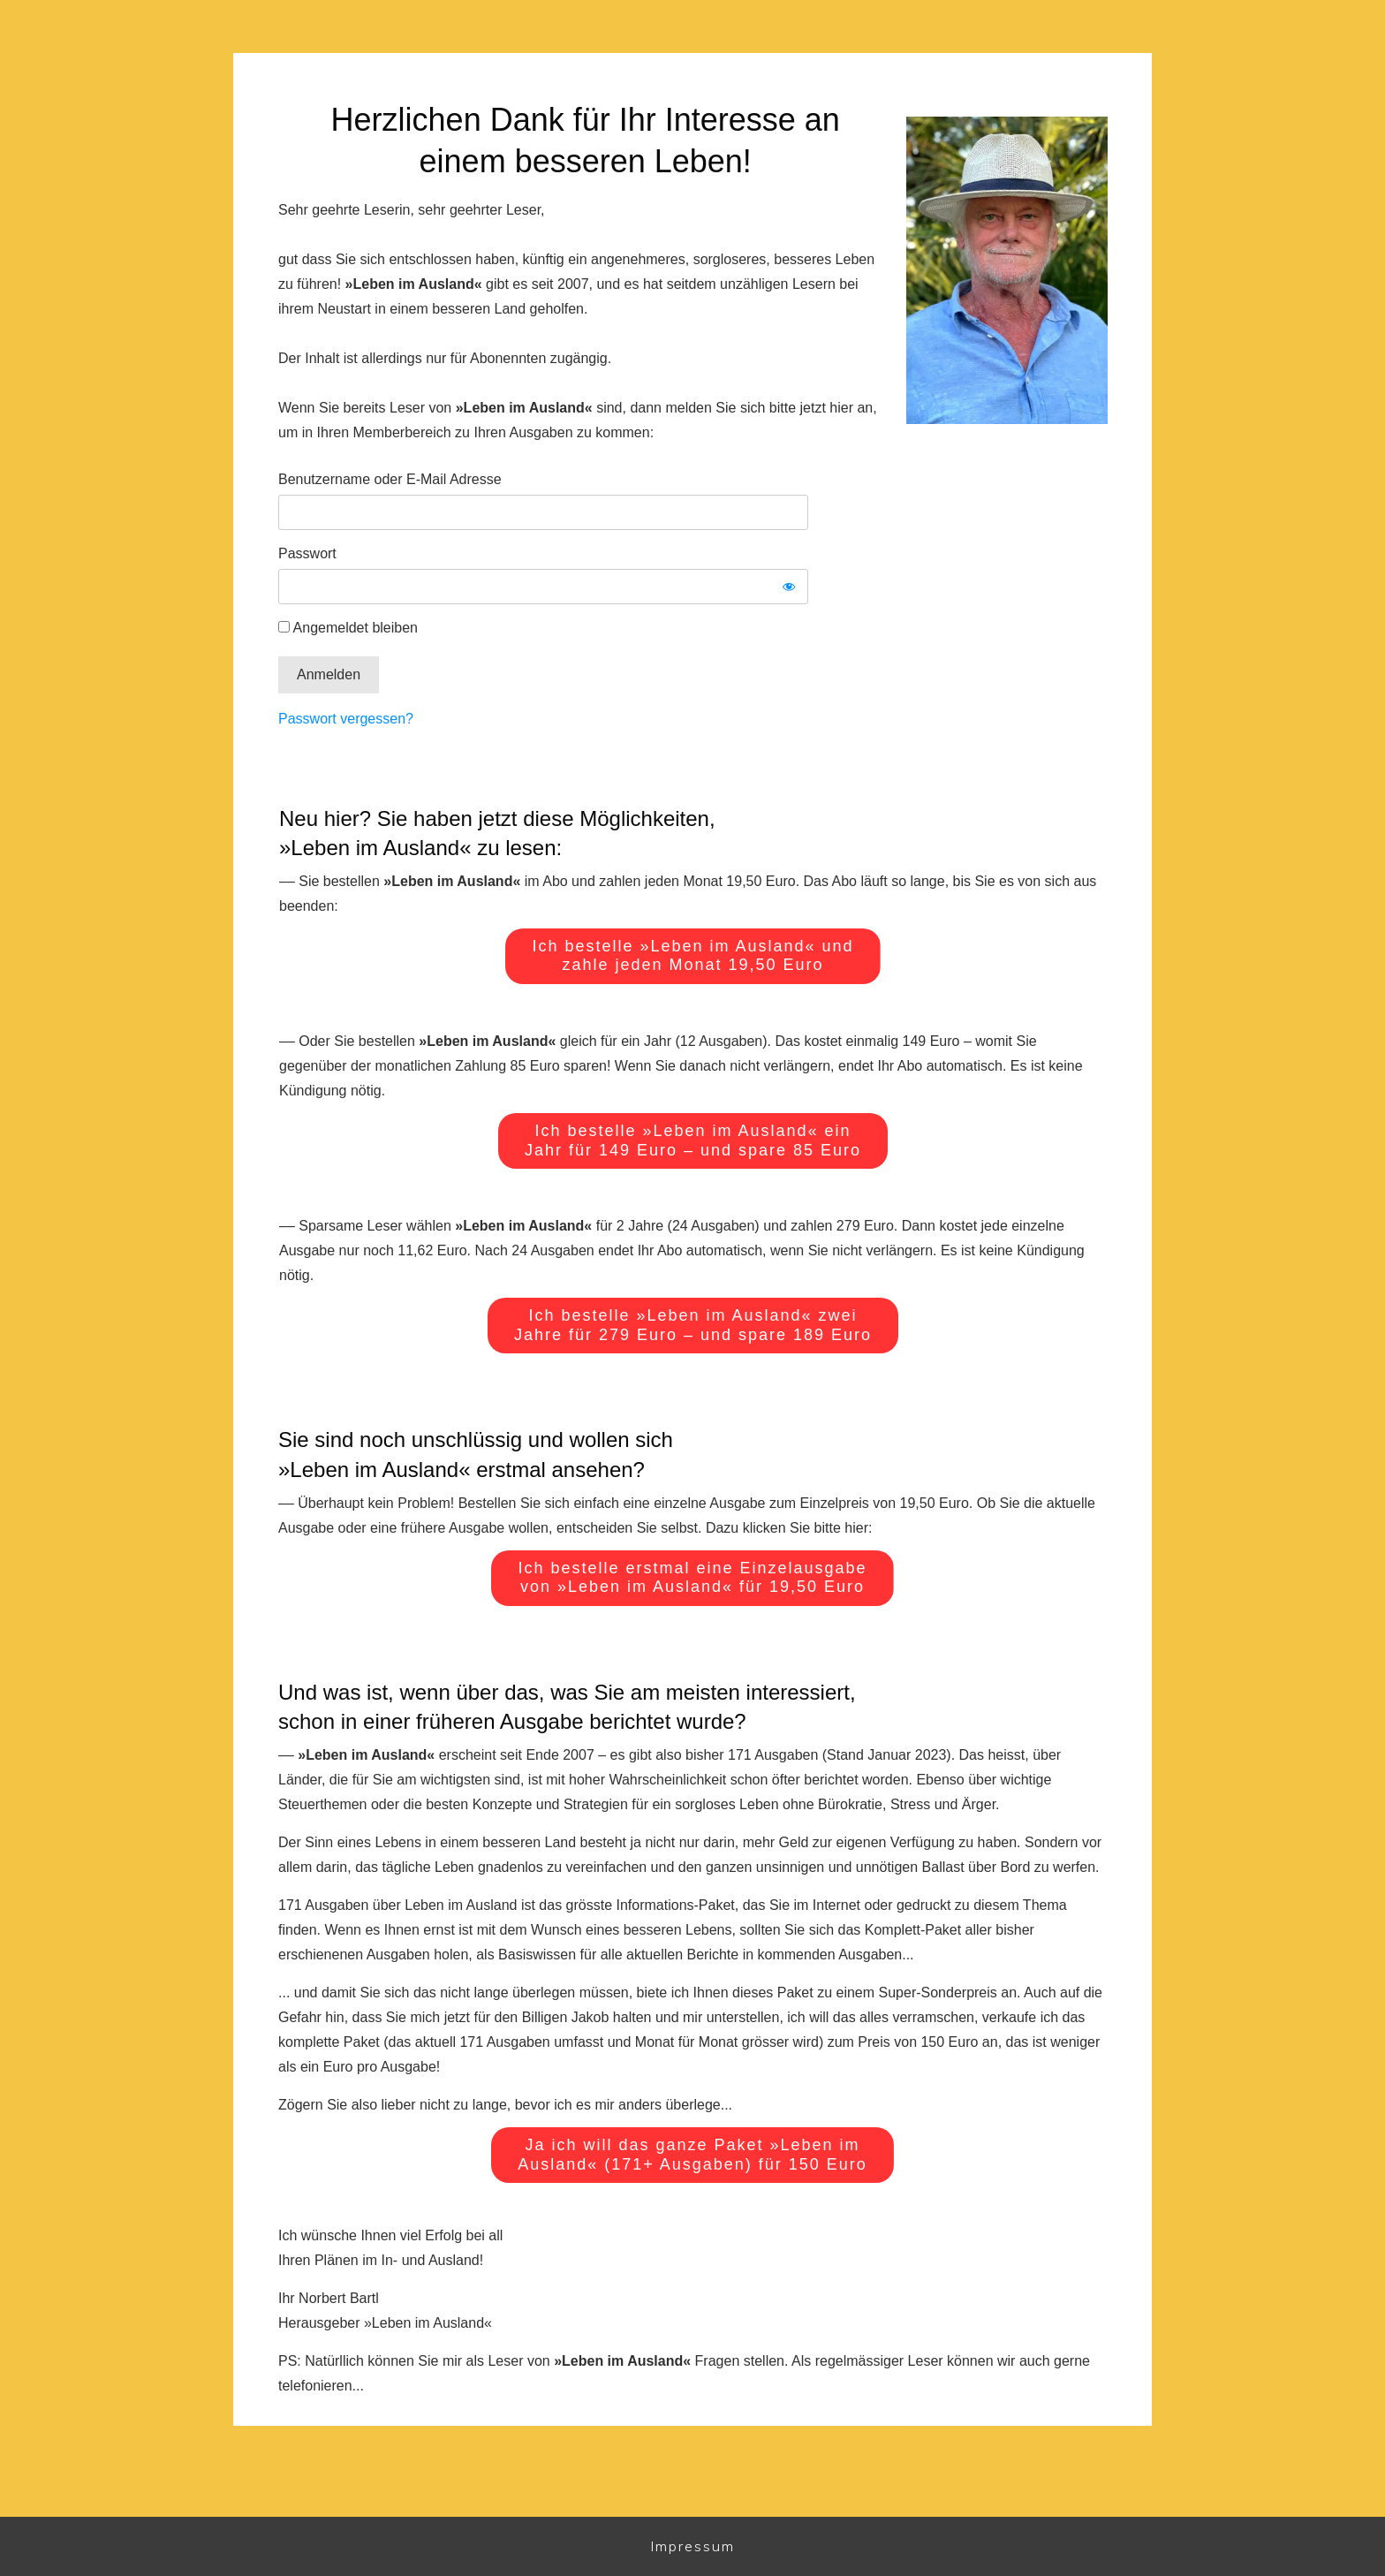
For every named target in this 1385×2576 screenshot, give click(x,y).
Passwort (307, 553)
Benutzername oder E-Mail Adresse (390, 479)
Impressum (692, 2546)
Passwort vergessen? (345, 718)
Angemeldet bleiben (348, 627)
